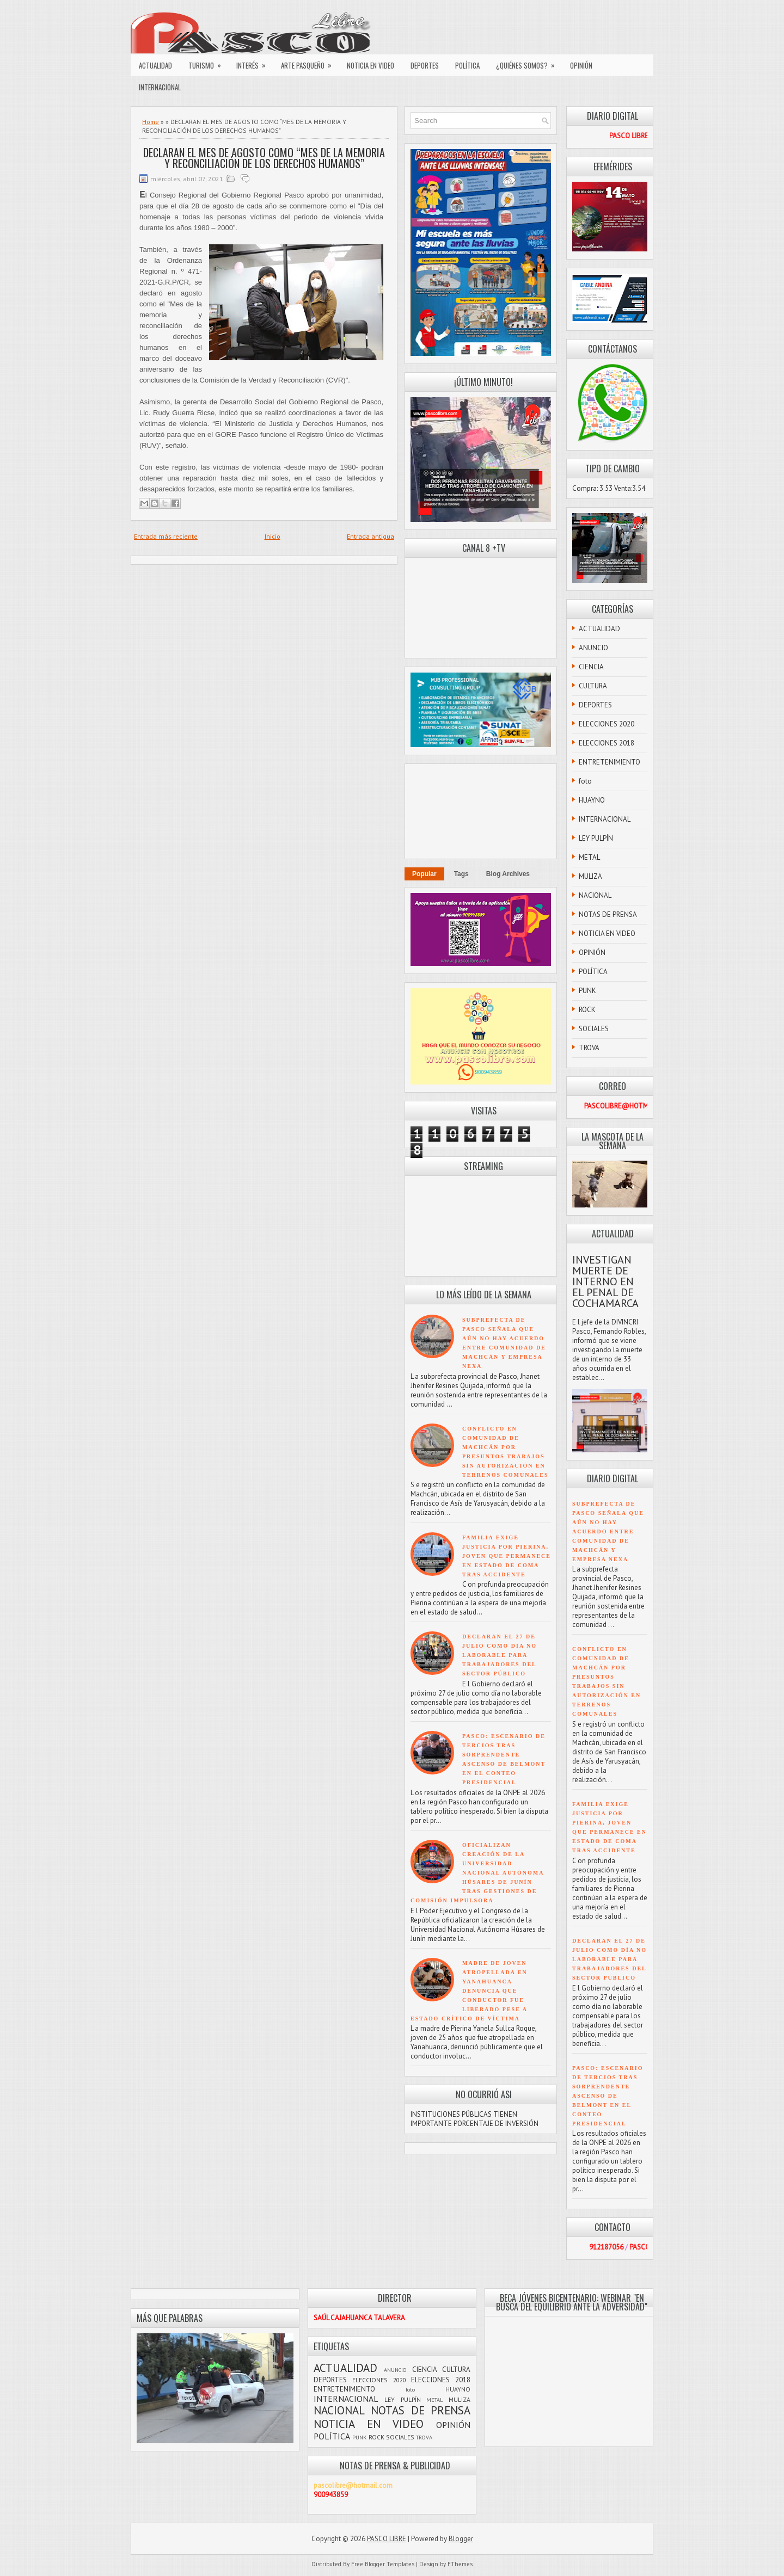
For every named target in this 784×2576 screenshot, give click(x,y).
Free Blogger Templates (382, 2564)
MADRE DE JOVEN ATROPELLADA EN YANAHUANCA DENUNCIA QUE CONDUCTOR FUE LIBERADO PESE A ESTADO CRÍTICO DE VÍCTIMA (469, 1991)
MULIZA (590, 876)
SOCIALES (594, 1028)
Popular (424, 874)
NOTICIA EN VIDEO (370, 65)
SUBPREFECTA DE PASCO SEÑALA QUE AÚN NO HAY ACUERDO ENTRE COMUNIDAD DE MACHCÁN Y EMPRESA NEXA (608, 1531)
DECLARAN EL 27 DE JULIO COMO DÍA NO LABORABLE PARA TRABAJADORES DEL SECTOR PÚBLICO (499, 1655)
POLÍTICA (467, 65)
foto (585, 781)
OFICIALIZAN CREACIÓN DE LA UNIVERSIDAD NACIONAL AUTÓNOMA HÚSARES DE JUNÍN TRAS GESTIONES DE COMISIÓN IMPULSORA (477, 1872)
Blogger (461, 2538)
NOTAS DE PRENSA (608, 914)
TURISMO (208, 62)
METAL (589, 857)
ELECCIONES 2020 (606, 724)
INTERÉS (254, 62)
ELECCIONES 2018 (606, 743)
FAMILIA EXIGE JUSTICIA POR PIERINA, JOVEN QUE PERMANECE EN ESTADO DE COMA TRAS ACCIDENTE (506, 1555)
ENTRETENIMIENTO (609, 762)
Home (150, 122)
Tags (461, 874)
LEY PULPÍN (596, 838)
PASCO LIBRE (386, 2538)
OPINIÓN (581, 65)
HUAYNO (592, 800)
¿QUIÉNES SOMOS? (529, 62)
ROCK (587, 1009)
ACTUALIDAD (155, 65)
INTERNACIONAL (160, 87)
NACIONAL (595, 895)
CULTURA (593, 686)
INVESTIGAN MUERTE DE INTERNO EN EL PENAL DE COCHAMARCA (605, 1281)
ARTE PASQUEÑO (310, 62)
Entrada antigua (370, 536)
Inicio (272, 536)
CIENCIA (591, 666)
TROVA (589, 1047)
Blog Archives (508, 874)
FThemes (460, 2564)
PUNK (587, 990)
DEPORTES (425, 65)
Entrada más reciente (166, 536)
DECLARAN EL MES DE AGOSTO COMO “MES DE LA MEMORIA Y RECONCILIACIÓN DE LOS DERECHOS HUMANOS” (264, 158)
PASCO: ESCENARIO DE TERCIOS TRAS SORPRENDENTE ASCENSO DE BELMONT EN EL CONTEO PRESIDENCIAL (607, 2096)
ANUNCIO (593, 647)
